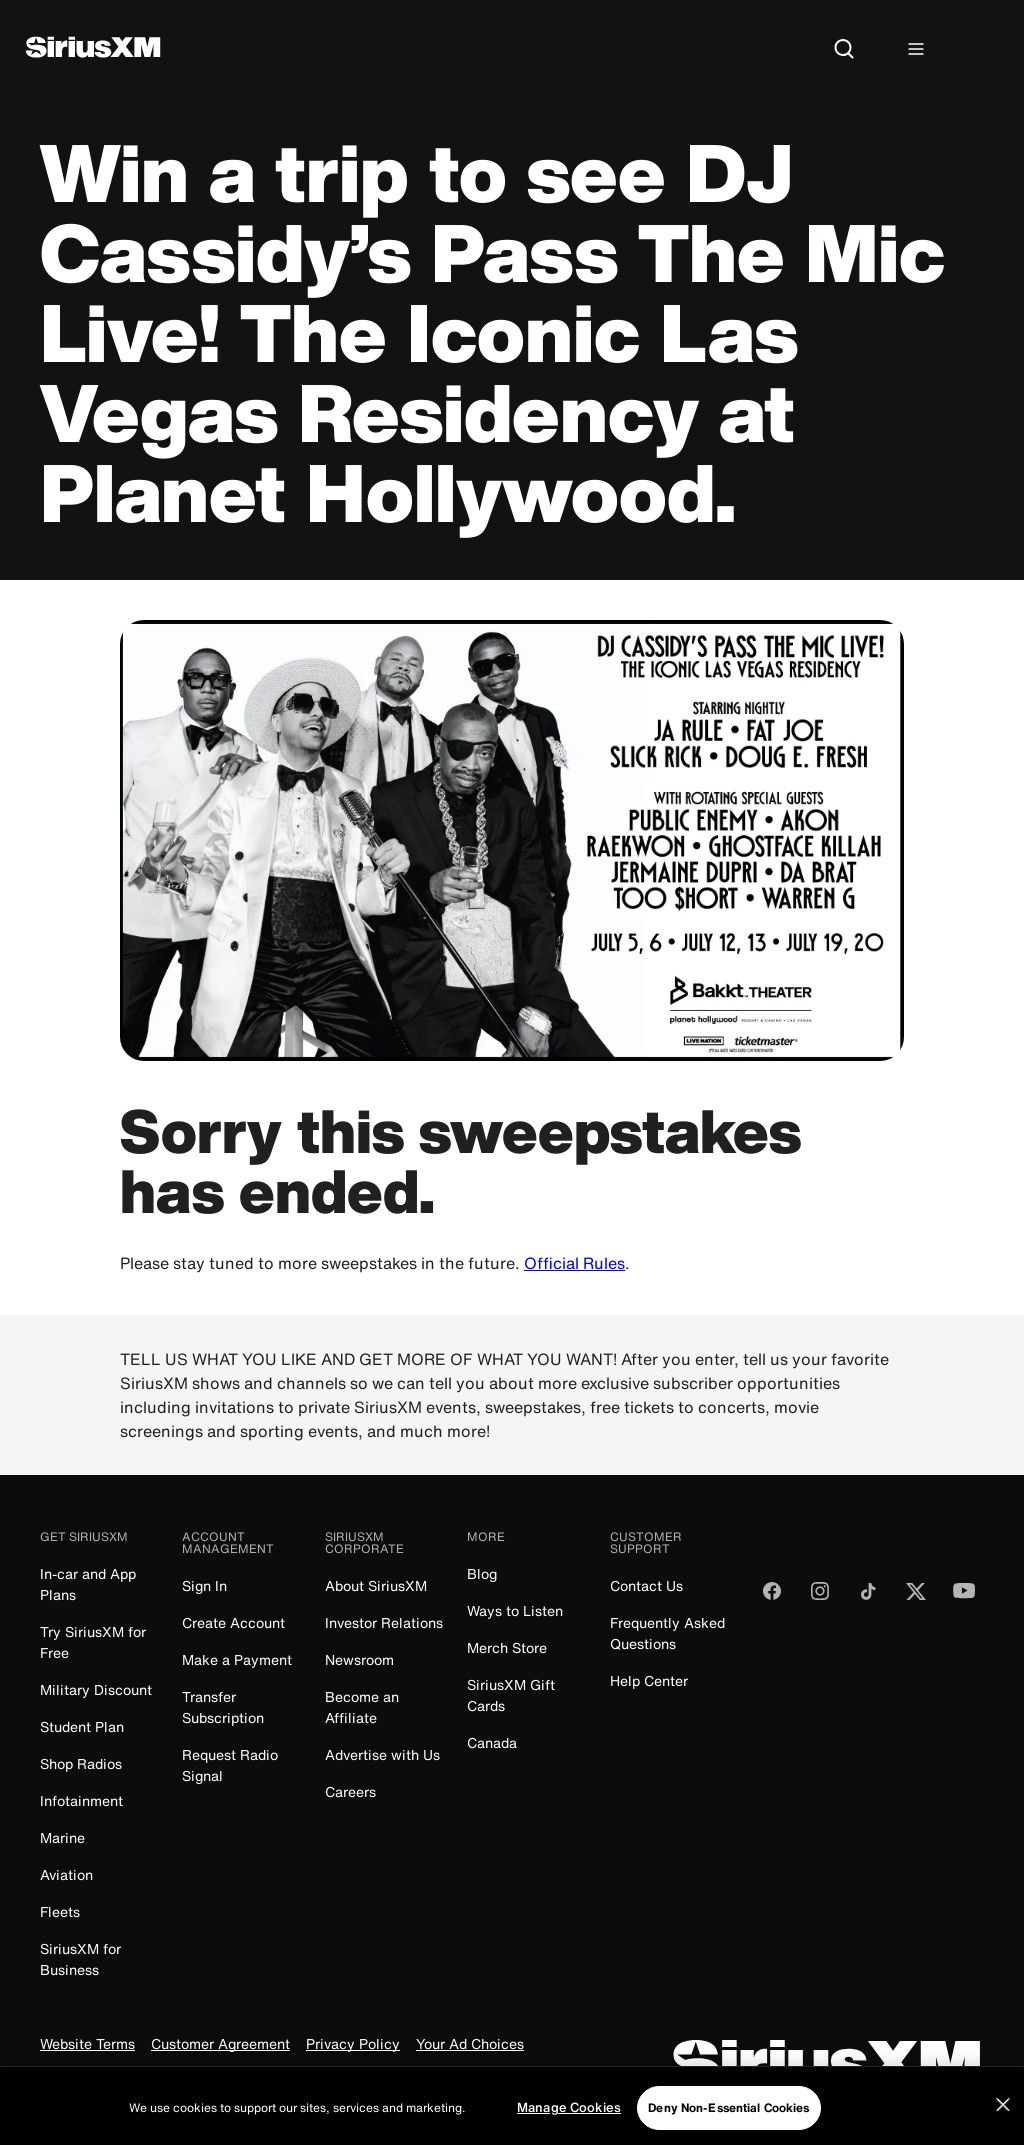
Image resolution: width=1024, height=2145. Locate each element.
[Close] (1003, 2124)
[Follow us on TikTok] (868, 1597)
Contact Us (646, 1585)
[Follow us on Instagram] (820, 1597)
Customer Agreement (220, 2044)
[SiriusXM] (93, 49)
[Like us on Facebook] (772, 1597)
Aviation (66, 1874)
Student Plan (82, 1726)
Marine (62, 1837)
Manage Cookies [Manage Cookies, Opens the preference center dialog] (569, 2126)
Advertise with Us (382, 1754)
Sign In (204, 1585)
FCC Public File (423, 2077)
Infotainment (81, 1800)
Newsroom (359, 1659)
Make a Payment (237, 1659)
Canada (492, 1742)
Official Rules (574, 1263)
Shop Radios (81, 1763)
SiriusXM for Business (80, 1959)
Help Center (649, 1680)
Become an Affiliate (362, 1707)
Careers (350, 1791)
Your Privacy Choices (264, 2077)
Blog (482, 1573)
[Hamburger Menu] (916, 50)
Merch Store (507, 1647)
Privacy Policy (353, 2044)
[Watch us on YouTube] (964, 1597)
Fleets (60, 1911)
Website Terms (87, 2044)
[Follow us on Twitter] (916, 1597)
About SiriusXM (376, 1585)
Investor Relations (384, 1622)
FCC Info (518, 2077)
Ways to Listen (515, 1610)
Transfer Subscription (223, 1707)
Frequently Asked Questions (667, 1633)
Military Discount (96, 1689)
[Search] (844, 50)
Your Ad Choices (470, 2044)
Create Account (233, 1622)
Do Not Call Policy (100, 2077)
